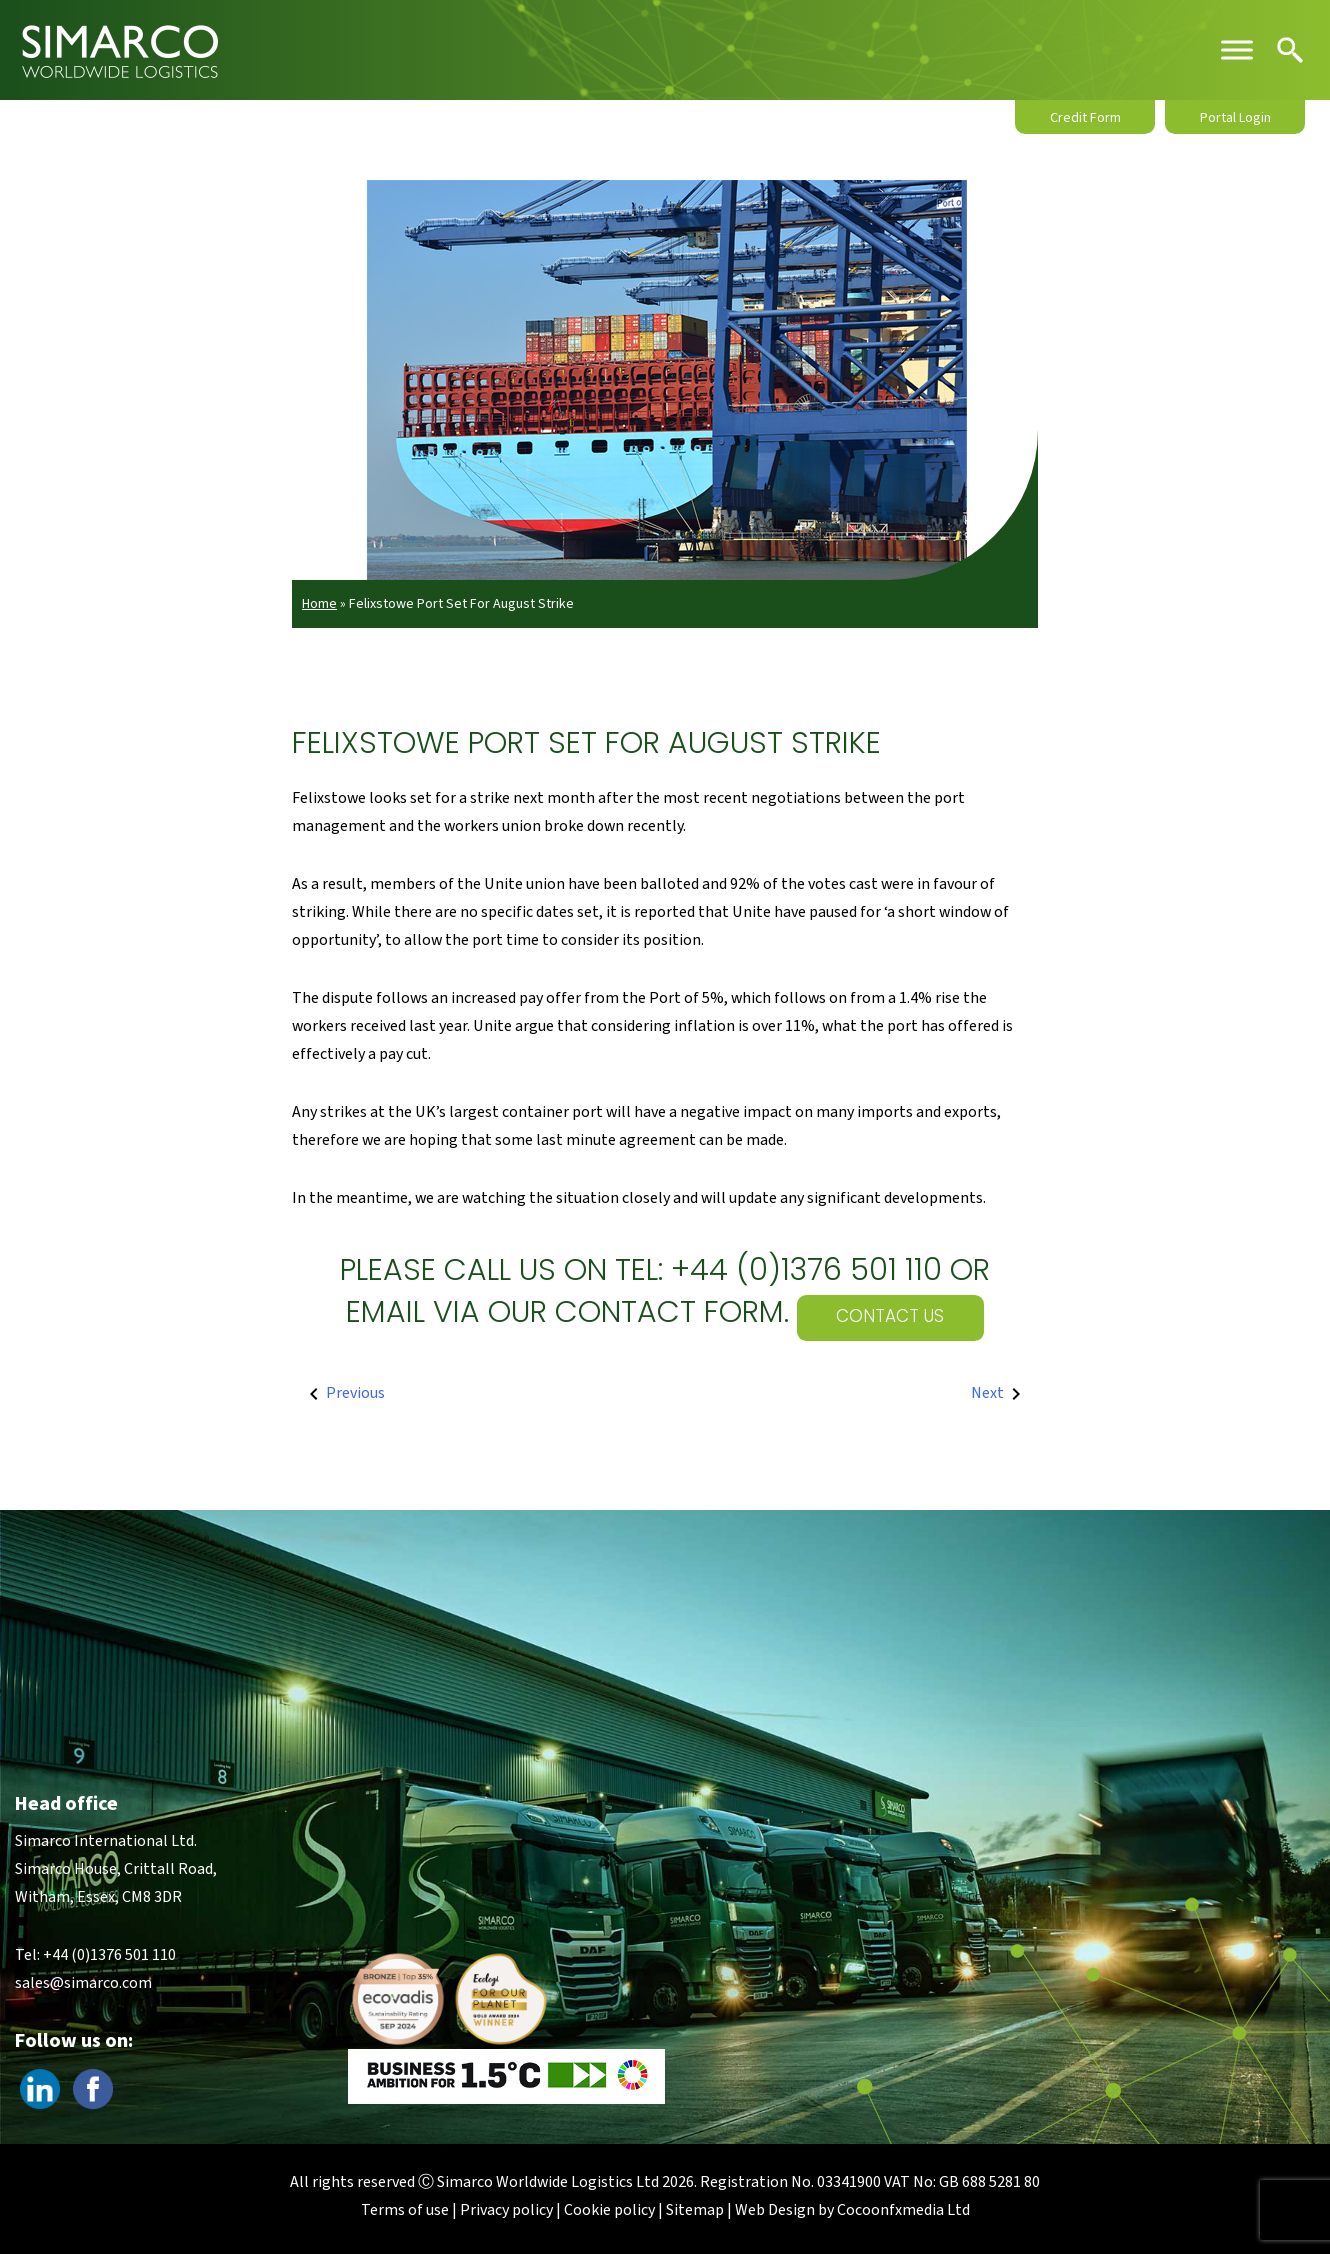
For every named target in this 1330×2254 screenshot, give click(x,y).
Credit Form (1085, 118)
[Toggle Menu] (1237, 49)
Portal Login (1235, 118)
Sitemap (695, 2210)
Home (319, 604)
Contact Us (890, 1317)
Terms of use (405, 2210)
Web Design (775, 2210)
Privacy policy (506, 2210)
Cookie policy (609, 2210)
